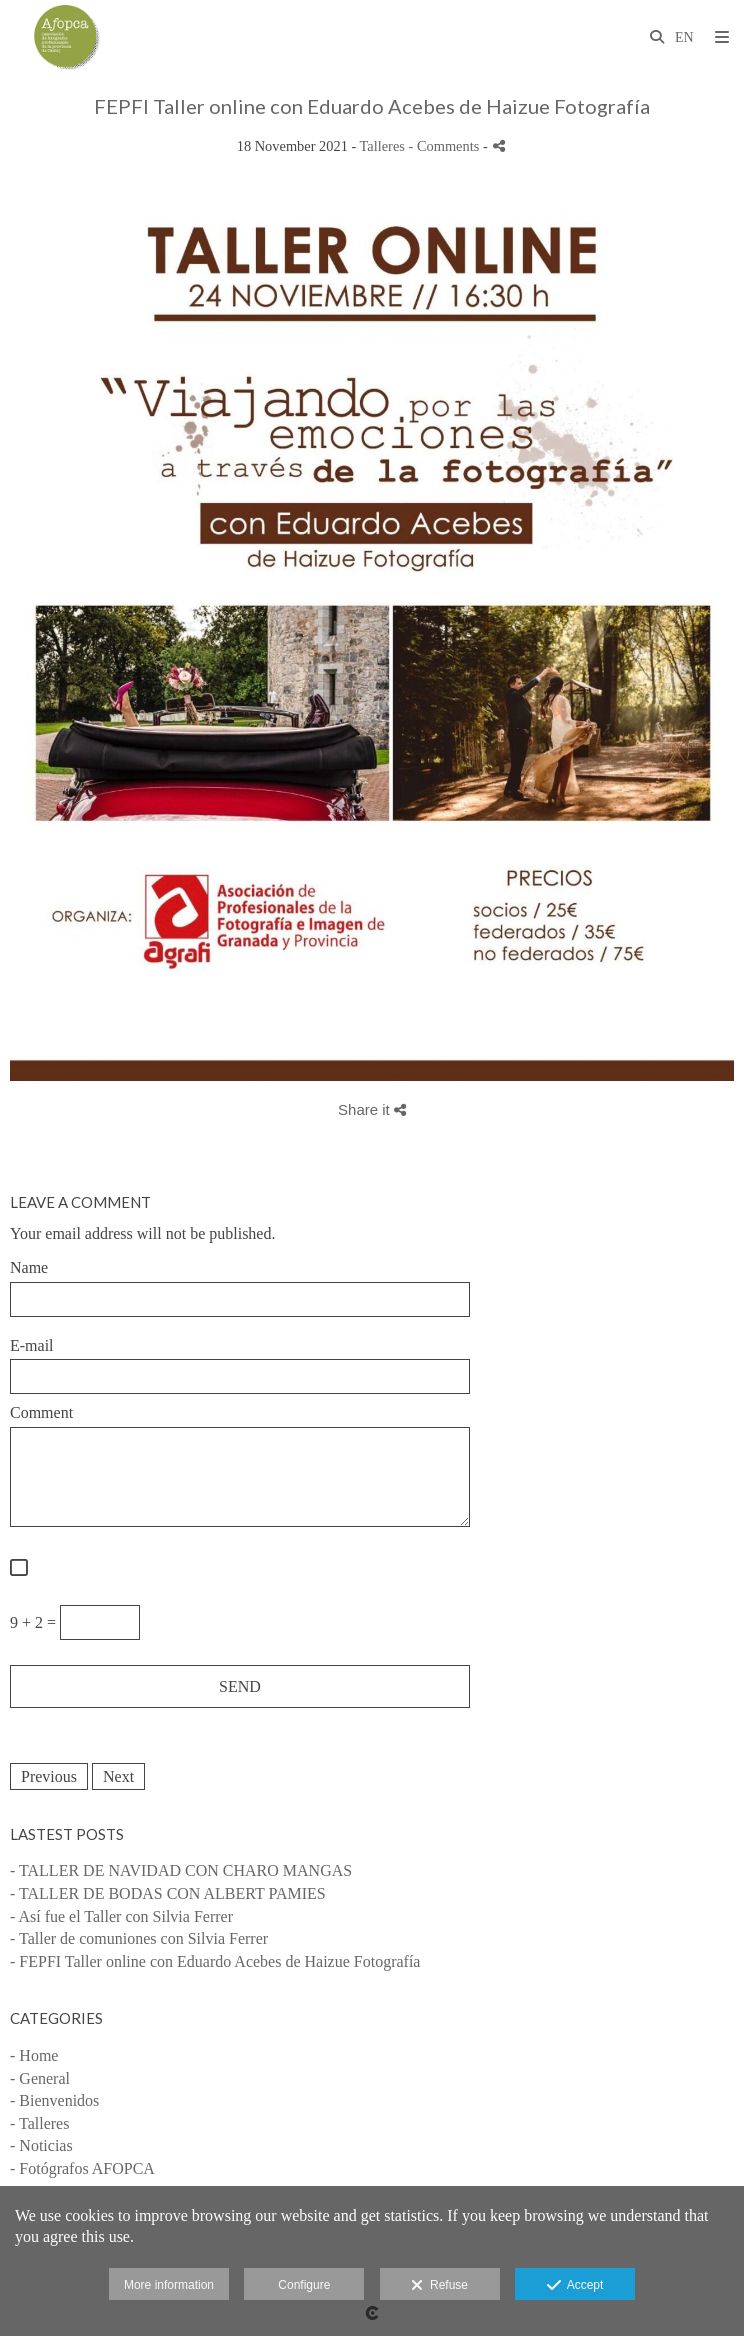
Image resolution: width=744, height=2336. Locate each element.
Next (118, 1776)
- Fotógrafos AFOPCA (82, 2168)
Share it (372, 1109)
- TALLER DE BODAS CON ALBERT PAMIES (168, 1893)
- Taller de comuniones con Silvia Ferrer (139, 1938)
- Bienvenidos (54, 2100)
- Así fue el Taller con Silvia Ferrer (121, 1916)
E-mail (32, 1345)
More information (169, 2285)
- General (40, 2078)
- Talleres (39, 2123)
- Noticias (41, 2145)
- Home (34, 2055)
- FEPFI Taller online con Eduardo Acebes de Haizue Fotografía (215, 1961)
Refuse (439, 2286)
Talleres (382, 146)
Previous (49, 1776)
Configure (304, 2285)
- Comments (446, 146)
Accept (575, 2286)
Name (29, 1267)
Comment (41, 1412)
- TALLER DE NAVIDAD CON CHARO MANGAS (181, 1870)
